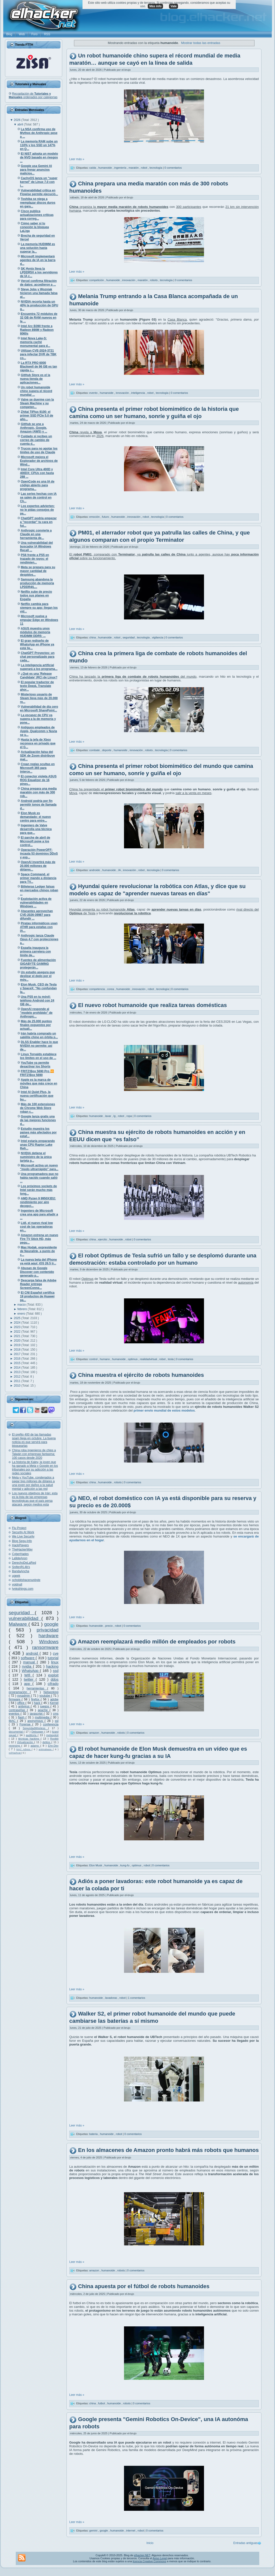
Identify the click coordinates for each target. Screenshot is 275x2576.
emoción (94, 516)
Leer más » (76, 159)
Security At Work (23, 1532)
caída (93, 167)
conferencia (50, 1724)
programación (19, 1692)
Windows (48, 1641)
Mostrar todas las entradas (200, 43)
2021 (17, 1336)
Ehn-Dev (53, 1745)
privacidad (47, 1629)
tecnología (156, 167)
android (33, 1653)
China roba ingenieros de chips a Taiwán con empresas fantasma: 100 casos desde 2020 (34, 1454)
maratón (133, 167)
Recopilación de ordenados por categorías (33, 95)
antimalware (45, 1749)
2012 (17, 1376)
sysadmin (24, 1695)
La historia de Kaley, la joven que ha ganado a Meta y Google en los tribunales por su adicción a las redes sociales (35, 1467)
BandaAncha (20, 1571)
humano (105, 1359)
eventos (14, 1713)
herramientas (37, 1688)
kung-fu (125, 1865)
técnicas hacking (29, 1738)
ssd (55, 1671)
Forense (26, 1724)
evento (93, 392)
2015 (17, 1363)
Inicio (150, 2543)
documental (16, 1731)
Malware (18, 1624)
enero (22, 1313)
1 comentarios (136, 1997)
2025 (17, 1318)
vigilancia (158, 637)
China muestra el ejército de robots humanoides (141, 1375)
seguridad (22, 1612)
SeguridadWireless (35, 1728)
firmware (15, 1699)
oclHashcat (15, 1752)
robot (144, 167)
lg (115, 1115)
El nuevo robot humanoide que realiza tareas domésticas (152, 1005)
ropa (129, 1115)
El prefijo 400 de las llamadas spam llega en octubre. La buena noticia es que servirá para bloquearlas (34, 1440)
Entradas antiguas (245, 2543)
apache (44, 1710)
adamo (35, 1745)
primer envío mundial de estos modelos (164, 1410)
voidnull (17, 1584)
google (51, 1624)
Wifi (28, 1675)
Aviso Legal (159, 2558)
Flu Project (19, 1528)
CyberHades (20, 1554)
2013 (17, 1372)
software (28, 1658)
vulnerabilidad (25, 1618)
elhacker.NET (142, 2555)
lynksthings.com (22, 1588)
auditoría (32, 1735)
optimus (133, 1359)
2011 (17, 1381)
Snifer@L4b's (21, 1567)
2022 (17, 1331)
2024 (17, 1322)
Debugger (38, 1731)
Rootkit (54, 1738)
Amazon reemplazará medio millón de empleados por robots (157, 1641)
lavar (108, 1115)
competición (97, 280)
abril (21, 124)
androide (95, 870)
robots (154, 280)
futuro (106, 516)
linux (54, 1662)
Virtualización (25, 1742)
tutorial (53, 1658)
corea (111, 989)
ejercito (103, 1239)
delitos (47, 1742)
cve (55, 1653)
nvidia (27, 1666)
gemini (93, 2530)
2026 (17, 120)
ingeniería (120, 167)
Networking (51, 1692)
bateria (93, 2133)
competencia (97, 989)
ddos (54, 1679)
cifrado (53, 1684)
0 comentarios (173, 167)
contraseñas (18, 1710)
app (28, 1684)
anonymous (36, 1721)
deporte (107, 750)
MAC (13, 1721)
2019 (17, 1345)
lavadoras (111, 1997)
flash (22, 1717)
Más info (155, 6)
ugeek (16, 1575)
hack (38, 1703)
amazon (94, 1732)
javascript (37, 1713)
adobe (54, 1699)
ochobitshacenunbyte (26, 1580)
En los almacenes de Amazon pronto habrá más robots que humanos (168, 2150)
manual (30, 1662)
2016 (17, 1358)
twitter (30, 1679)
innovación (129, 280)
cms (55, 1713)
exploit (53, 1675)
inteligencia (138, 392)
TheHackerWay (22, 1549)
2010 (17, 1385)
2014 (17, 1367)
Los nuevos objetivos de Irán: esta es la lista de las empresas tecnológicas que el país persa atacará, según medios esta (35, 1499)
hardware (48, 1635)
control (93, 1359)
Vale (173, 6)
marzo (22, 1304)
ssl (56, 1721)
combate (94, 750)
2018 (17, 1349)
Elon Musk (96, 1865)
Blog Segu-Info (22, 1541)
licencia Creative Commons (149, 2561)
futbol (102, 2403)
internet (131, 2530)
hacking (52, 1666)
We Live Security (23, 1536)
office (21, 1703)
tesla (171, 1359)
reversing (15, 1745)
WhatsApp (31, 1671)
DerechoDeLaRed (24, 1562)
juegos (45, 1706)
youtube (45, 1695)
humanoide (105, 167)
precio (109, 1625)
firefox (35, 1699)
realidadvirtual (149, 1359)
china (92, 637)
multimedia (42, 1717)
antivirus (24, 1706)
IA (120, 870)
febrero (23, 1309)
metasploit (52, 1735)
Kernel (54, 1703)
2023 (17, 1327)
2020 (17, 1340)
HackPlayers (20, 1545)
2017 (17, 1354)
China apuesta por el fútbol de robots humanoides (144, 2286)
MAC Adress (24, 1749)
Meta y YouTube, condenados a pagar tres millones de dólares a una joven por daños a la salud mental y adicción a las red (33, 1483)
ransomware (45, 1647)
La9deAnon (19, 1558)
